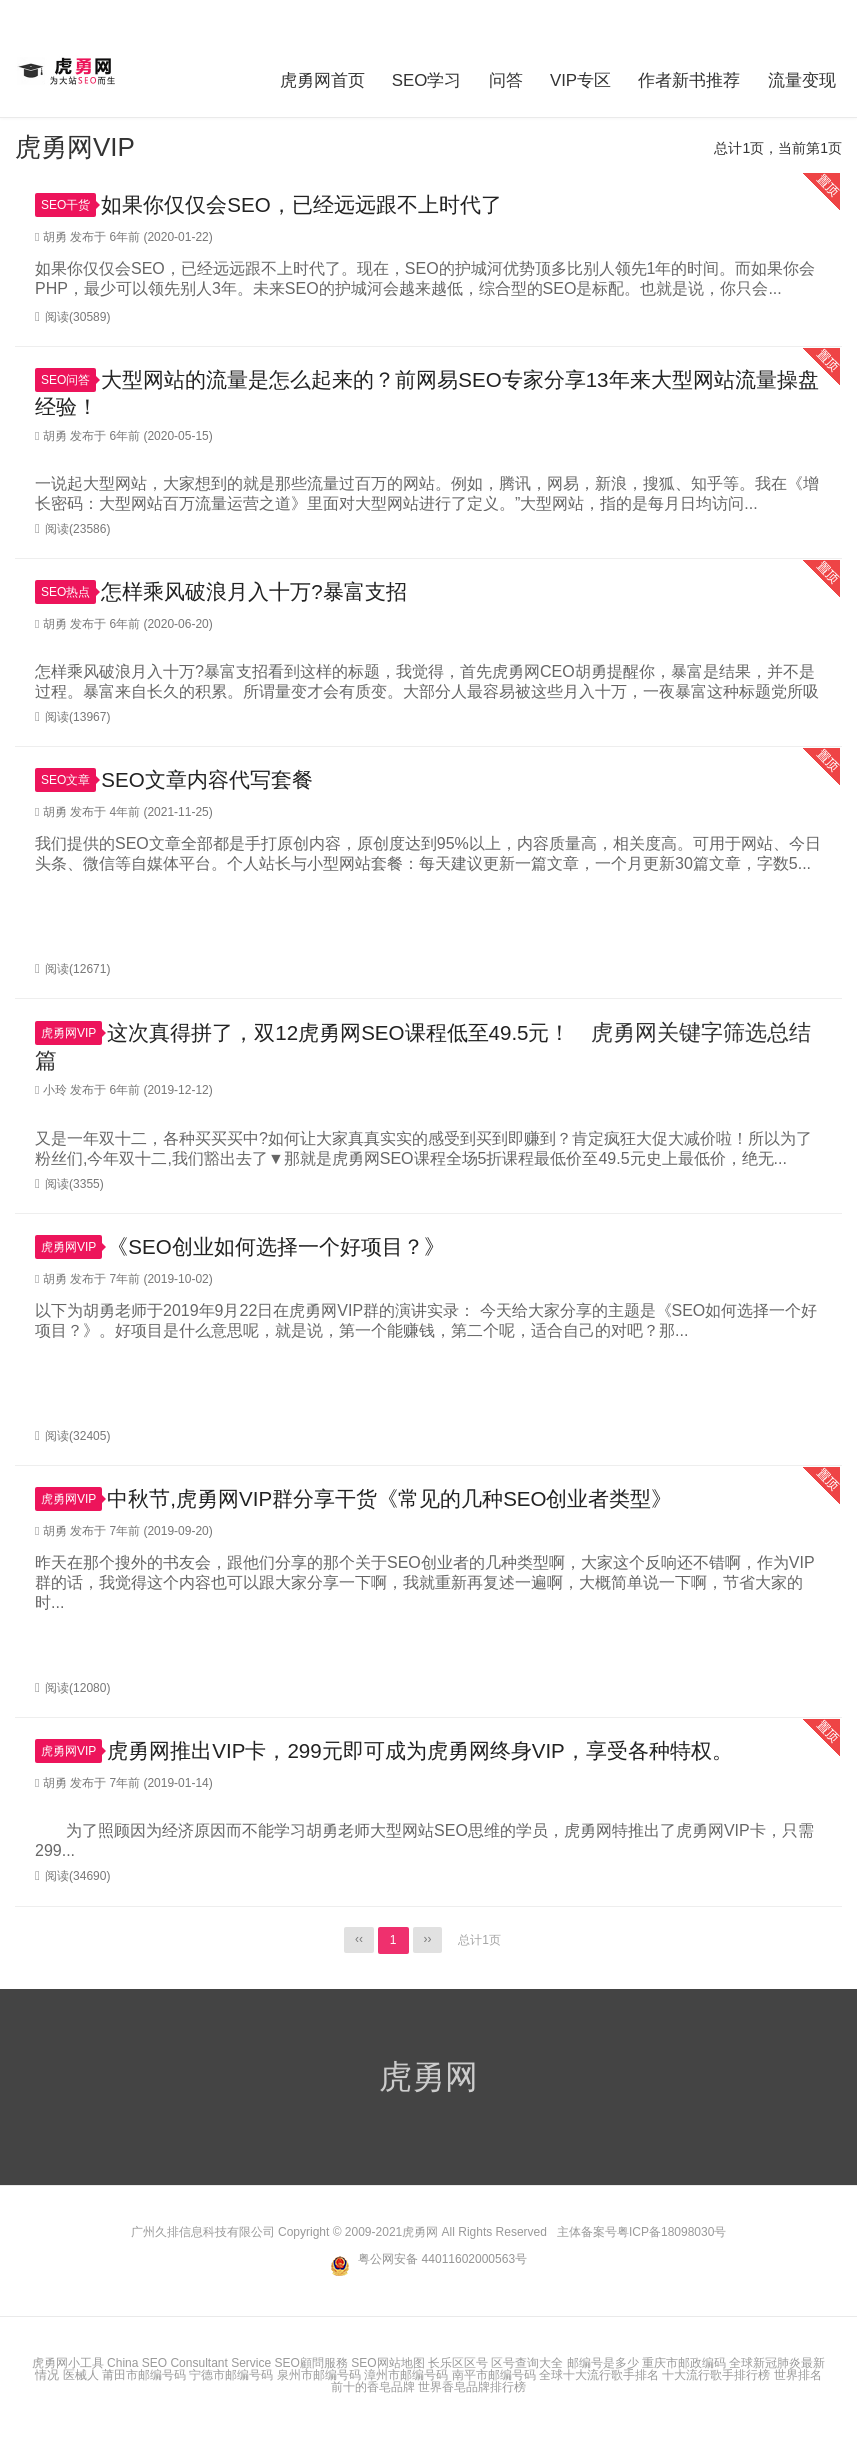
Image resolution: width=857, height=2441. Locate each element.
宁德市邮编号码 (231, 2373)
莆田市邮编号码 (144, 2373)
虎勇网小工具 (68, 2361)
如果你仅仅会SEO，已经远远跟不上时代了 (311, 195)
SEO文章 (68, 776)
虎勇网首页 (292, 74)
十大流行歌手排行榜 (716, 2373)
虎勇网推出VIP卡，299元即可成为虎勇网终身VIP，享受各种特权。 (436, 1749)
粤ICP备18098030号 (671, 2231)
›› (429, 1939)
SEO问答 (68, 373)
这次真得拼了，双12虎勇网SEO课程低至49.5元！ (351, 1028)
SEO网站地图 (387, 2361)
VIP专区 (569, 74)
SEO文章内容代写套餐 (212, 775)
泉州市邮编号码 (319, 2373)
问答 (489, 74)
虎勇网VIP (71, 1029)
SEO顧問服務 (311, 2361)
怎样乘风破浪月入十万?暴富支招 (261, 586)
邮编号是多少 (603, 2361)
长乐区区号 (458, 2361)
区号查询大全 (527, 2361)
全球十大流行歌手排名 (599, 2373)
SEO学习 (404, 74)
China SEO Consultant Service (189, 2361)
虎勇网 (68, 71)
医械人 (81, 2373)
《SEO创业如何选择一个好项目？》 (284, 1243)
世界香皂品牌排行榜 (472, 2385)
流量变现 (806, 74)
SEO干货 (68, 196)
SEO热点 (68, 587)
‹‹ (358, 1939)
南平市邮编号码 (494, 2373)
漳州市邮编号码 (406, 2373)
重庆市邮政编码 (684, 2361)
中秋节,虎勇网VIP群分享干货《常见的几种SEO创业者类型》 (404, 1496)
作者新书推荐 (686, 74)
